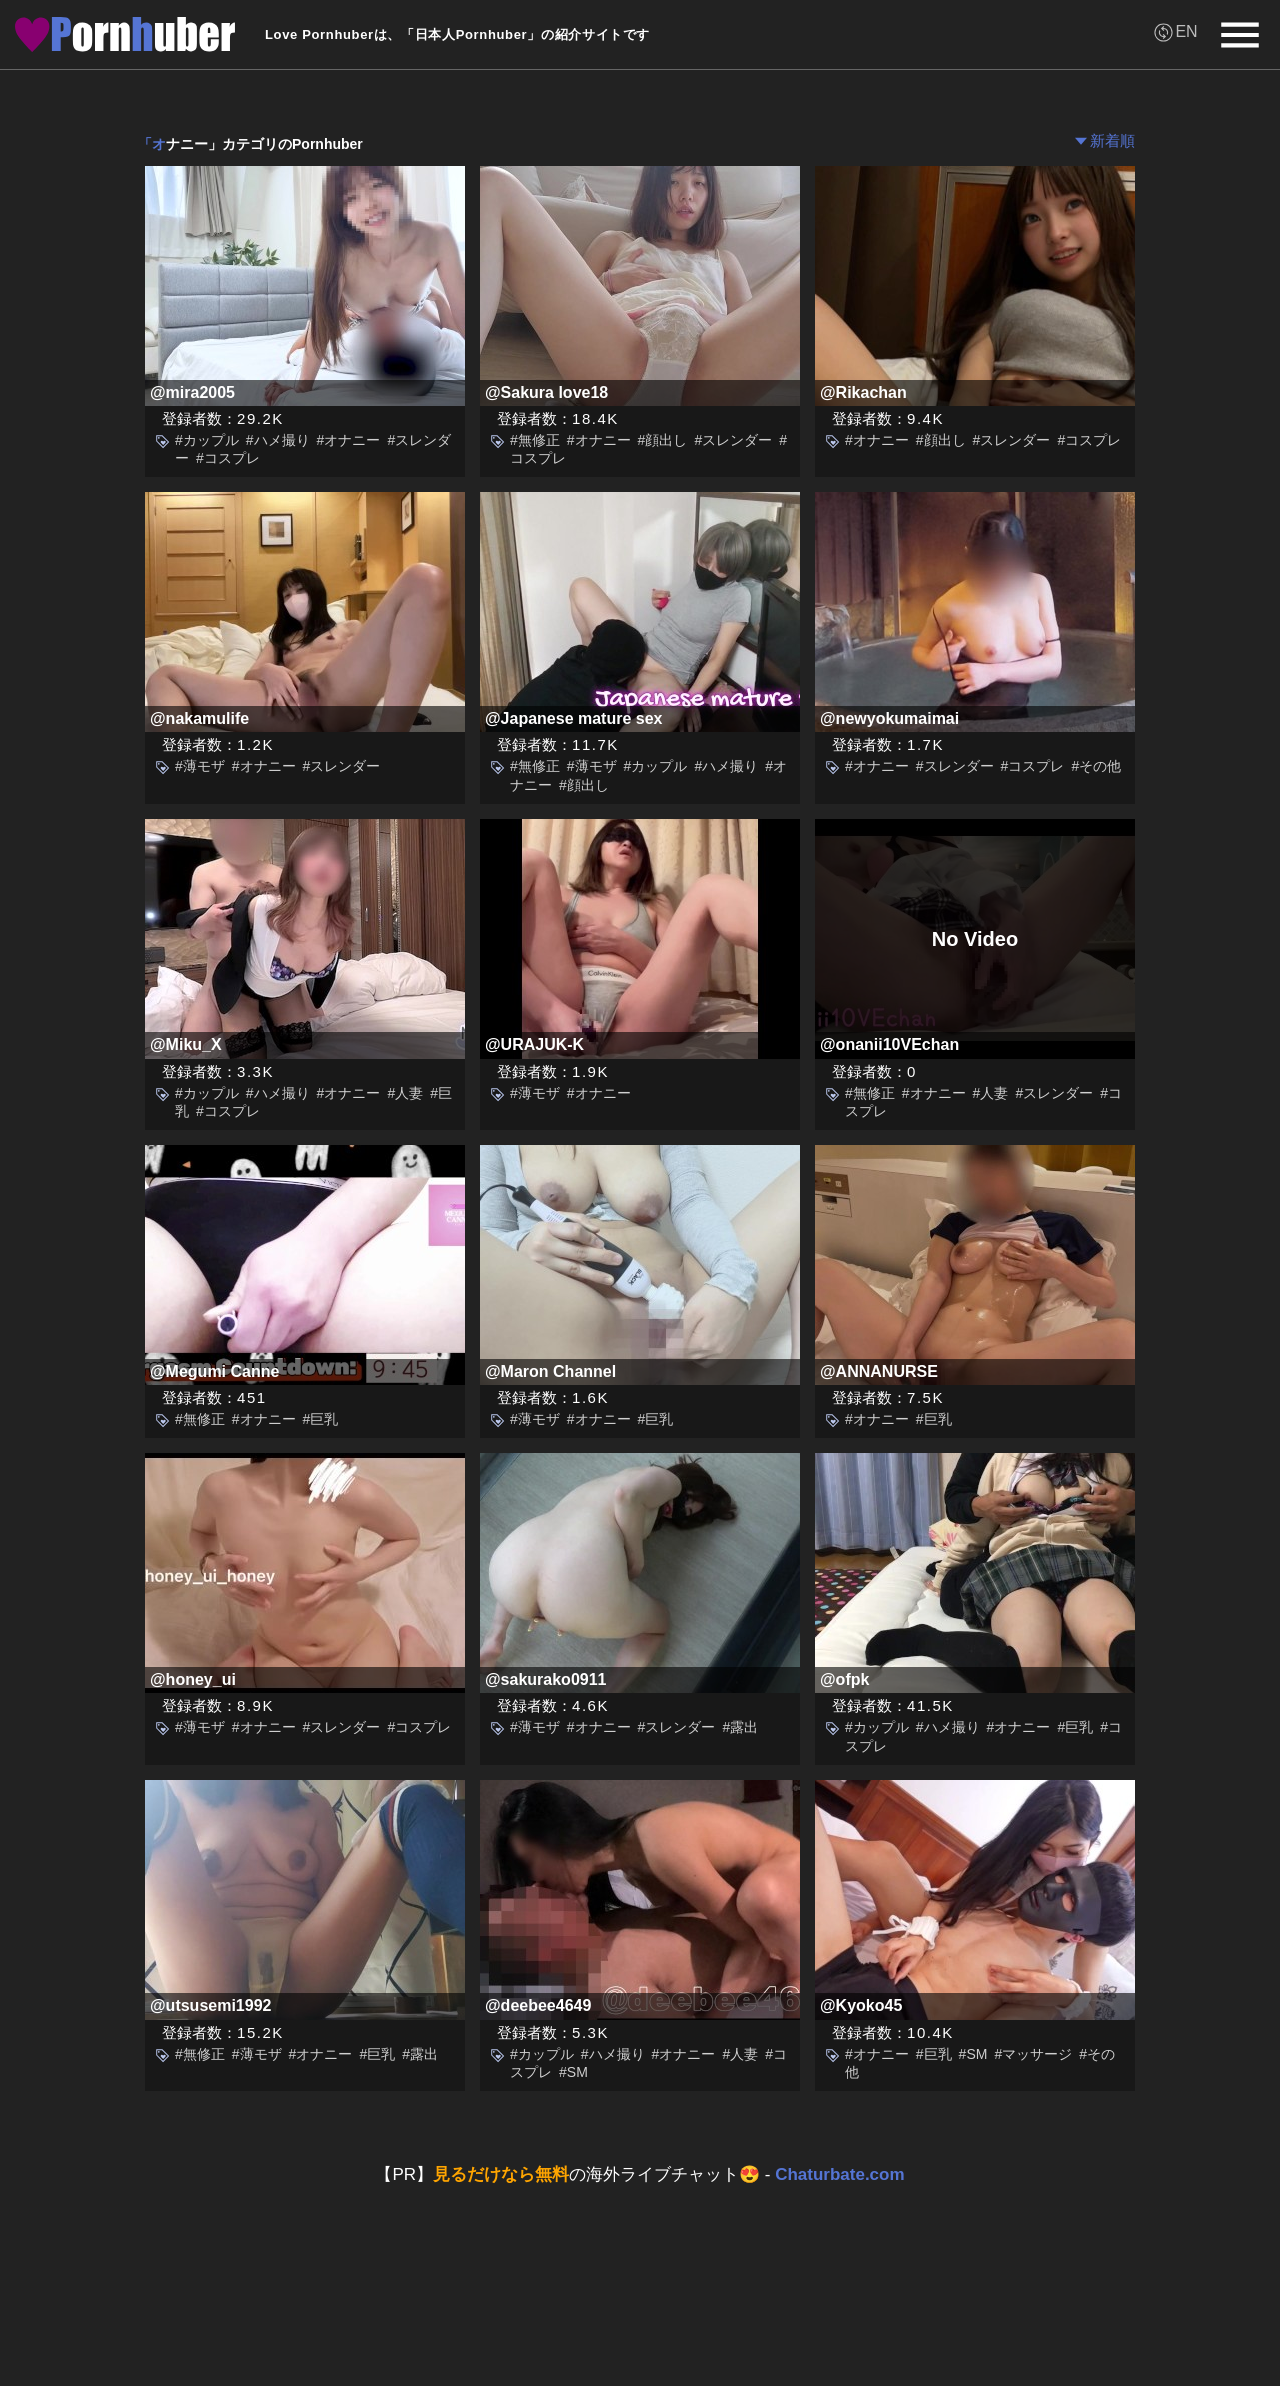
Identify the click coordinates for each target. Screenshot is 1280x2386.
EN (1186, 31)
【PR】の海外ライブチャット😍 (639, 2174)
